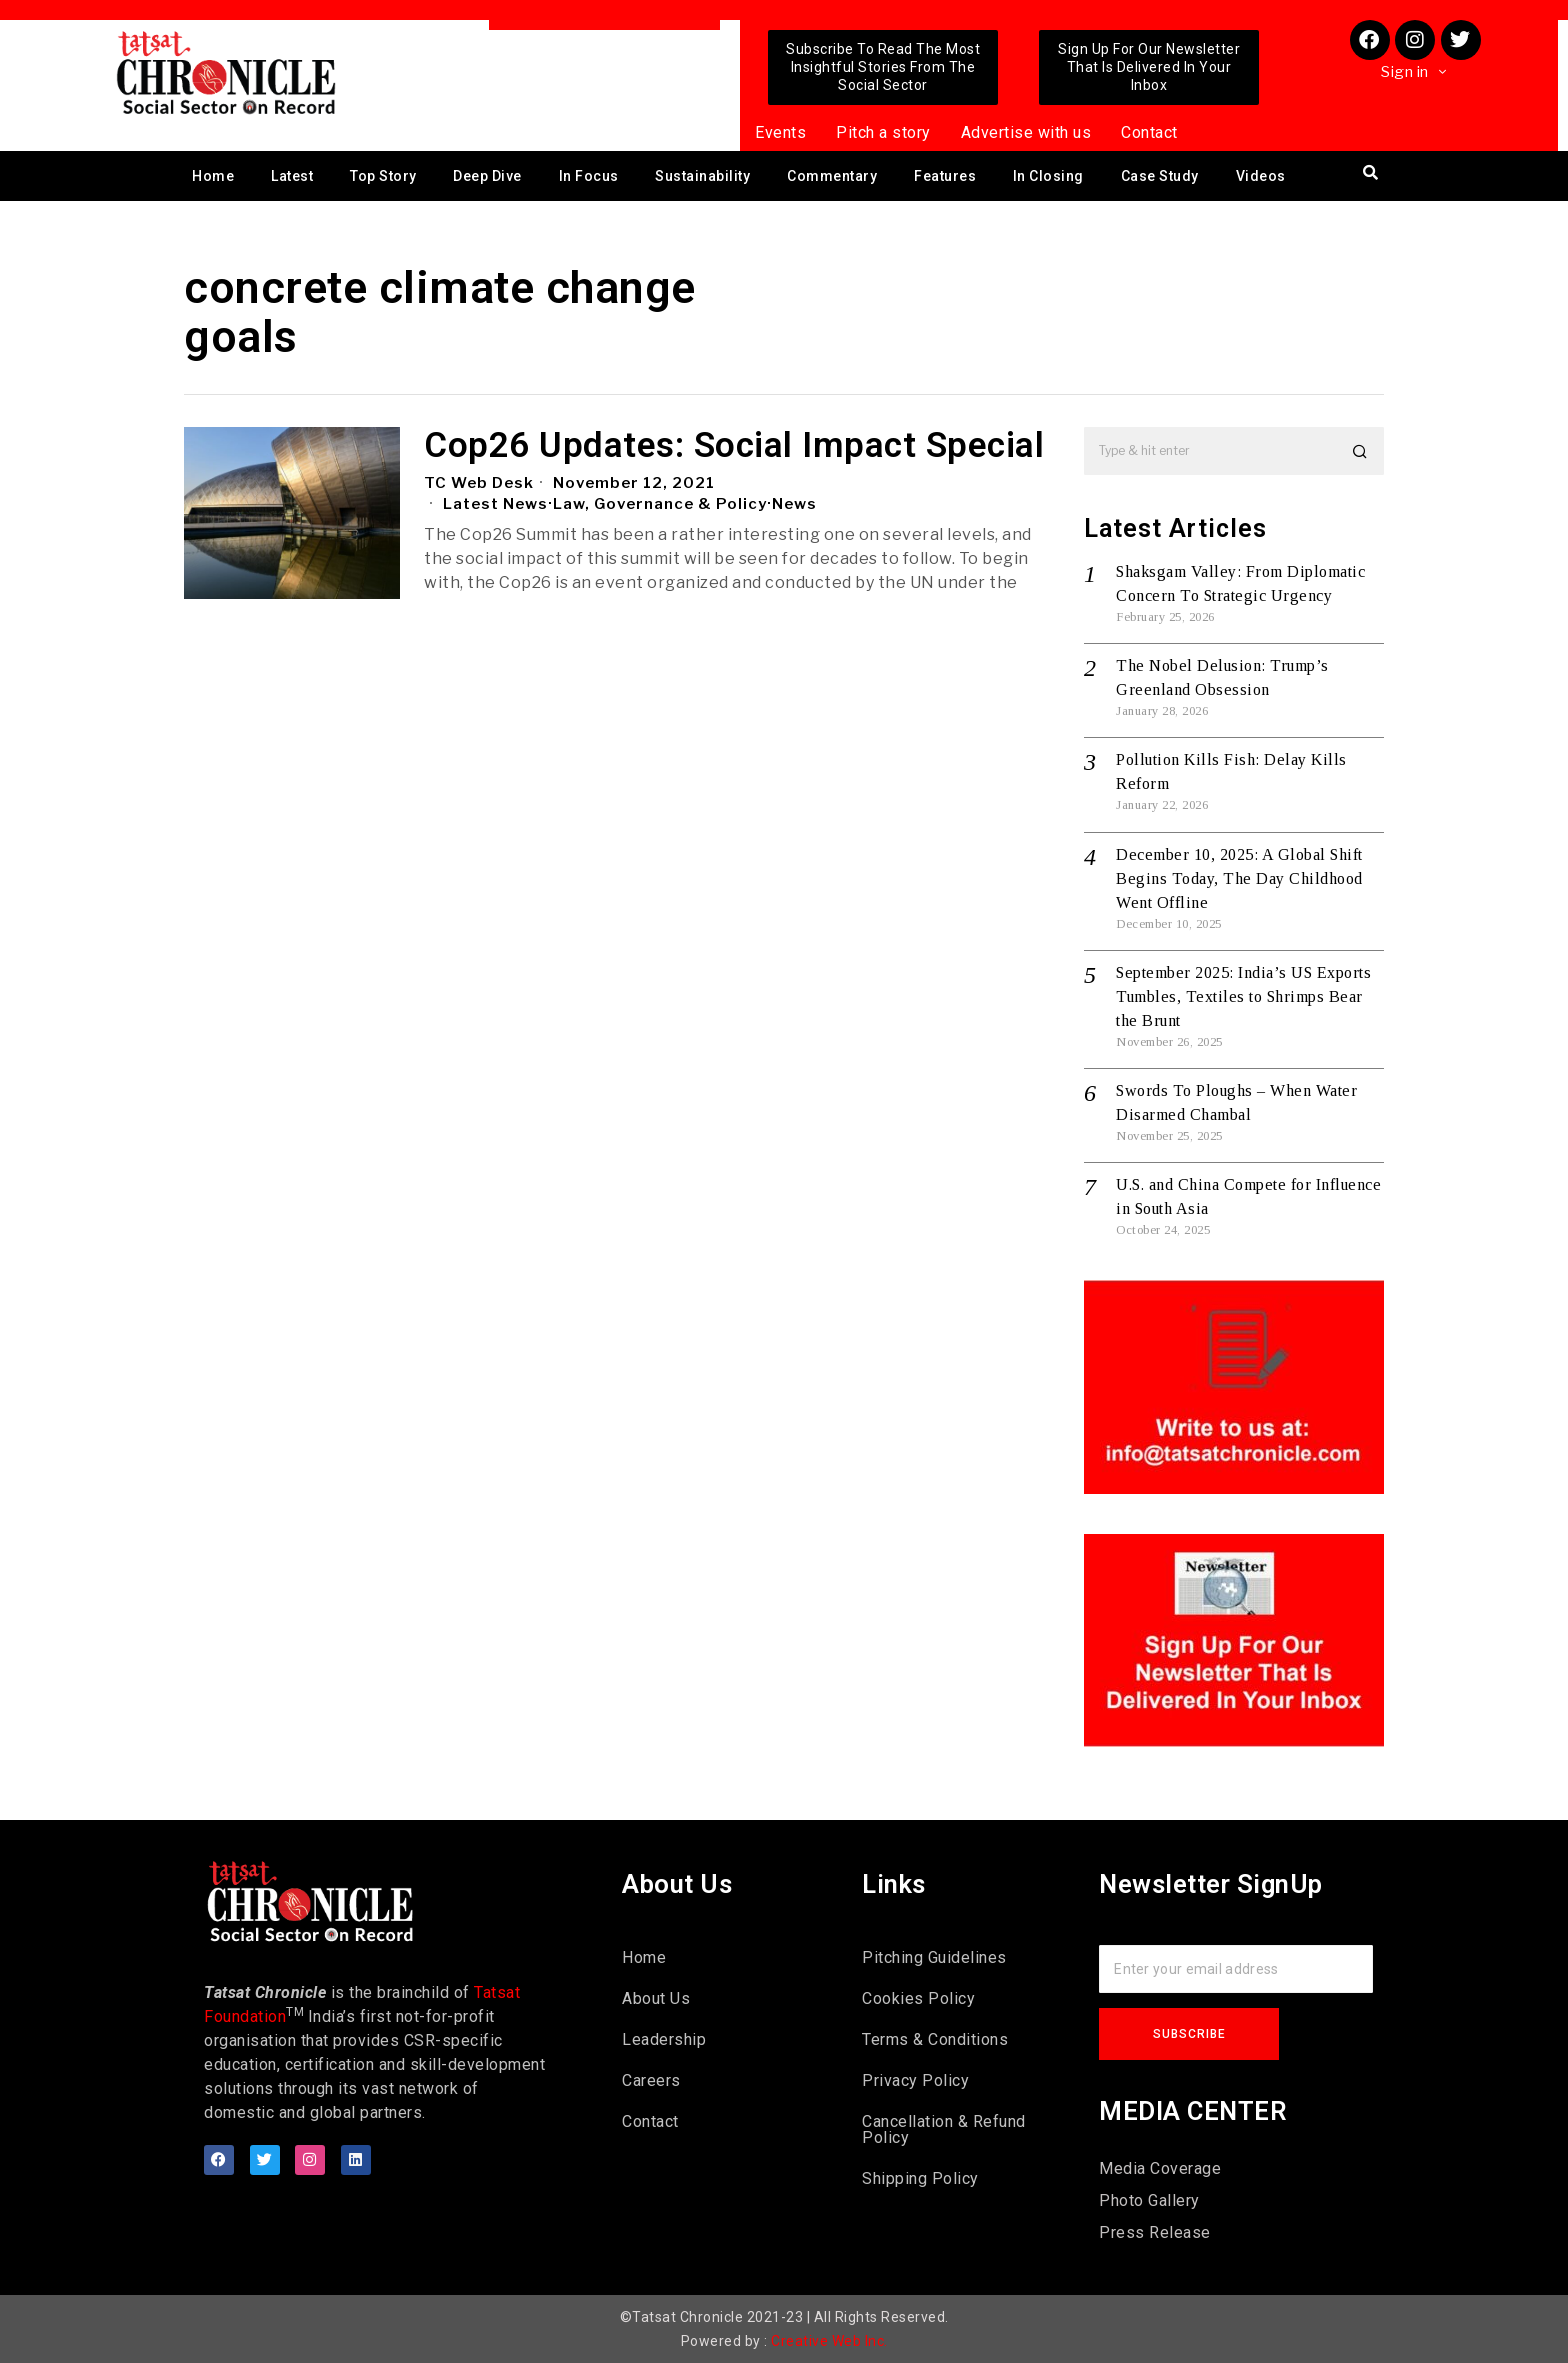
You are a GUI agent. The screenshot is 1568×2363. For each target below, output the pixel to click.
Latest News (495, 504)
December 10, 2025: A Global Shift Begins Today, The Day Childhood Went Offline (1239, 878)
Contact (1149, 132)
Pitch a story (883, 132)
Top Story (383, 176)
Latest (292, 176)
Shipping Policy (920, 2178)
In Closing (1048, 176)
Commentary (832, 176)
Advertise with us (1026, 132)
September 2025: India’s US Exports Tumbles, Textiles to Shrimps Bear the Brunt (1243, 996)
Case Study (1160, 176)
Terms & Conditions (935, 2039)
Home (213, 176)
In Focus (589, 176)
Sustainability (702, 176)
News (794, 504)
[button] (1360, 451)
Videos (1261, 176)
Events (780, 132)
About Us (656, 1998)
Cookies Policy (918, 1998)
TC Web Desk (479, 483)
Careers (651, 2080)
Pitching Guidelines (934, 1957)
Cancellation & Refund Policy (944, 2129)
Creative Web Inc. (829, 2341)
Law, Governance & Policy (660, 504)
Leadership (664, 2039)
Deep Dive (487, 176)
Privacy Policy (915, 2080)
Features (945, 176)
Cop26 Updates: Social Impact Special (734, 446)
